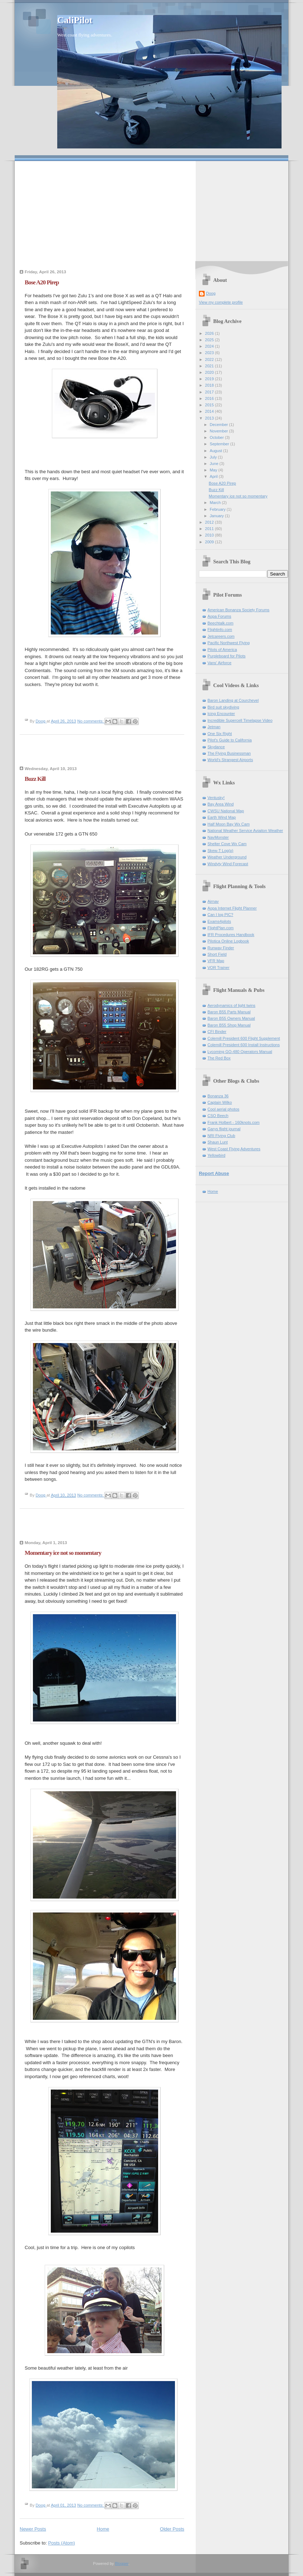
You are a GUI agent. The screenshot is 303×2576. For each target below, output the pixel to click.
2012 (210, 522)
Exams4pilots (219, 921)
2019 (210, 379)
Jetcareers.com (221, 636)
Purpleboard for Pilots (226, 656)
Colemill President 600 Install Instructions (243, 1045)
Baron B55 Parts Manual (228, 1012)
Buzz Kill (35, 778)
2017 (210, 392)
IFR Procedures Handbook (230, 934)
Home (103, 2529)
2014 (210, 411)
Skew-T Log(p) (220, 850)
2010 (210, 535)
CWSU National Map (225, 811)
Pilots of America (222, 649)
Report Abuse (214, 1173)
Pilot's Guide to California (229, 740)
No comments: (91, 721)
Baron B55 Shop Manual (228, 1025)
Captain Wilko (219, 1102)
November (219, 431)
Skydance (216, 747)
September (220, 444)
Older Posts (172, 2529)
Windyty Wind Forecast (227, 864)
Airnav (213, 901)
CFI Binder (216, 1031)
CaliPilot (74, 20)
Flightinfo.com (219, 629)
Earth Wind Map (221, 817)
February (218, 509)
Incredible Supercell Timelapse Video (240, 720)
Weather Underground (226, 857)
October (217, 437)
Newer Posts (33, 2529)
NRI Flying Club (221, 1135)
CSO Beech (217, 1115)
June (214, 463)
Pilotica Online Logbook (228, 941)
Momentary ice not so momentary (63, 1552)
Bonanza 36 (218, 1096)
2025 (210, 340)
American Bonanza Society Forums (238, 610)
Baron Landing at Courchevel (233, 700)
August (216, 451)
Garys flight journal (223, 1129)
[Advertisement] (151, 211)
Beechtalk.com (220, 623)
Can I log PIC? (220, 914)
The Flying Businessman (229, 753)
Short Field (216, 954)
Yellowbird (216, 1155)
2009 (210, 542)
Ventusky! (216, 797)
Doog (210, 293)
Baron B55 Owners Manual (231, 1018)
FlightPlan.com (220, 928)
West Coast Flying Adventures (233, 1149)
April (214, 476)
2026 (210, 333)
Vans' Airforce (219, 663)
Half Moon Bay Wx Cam (228, 824)
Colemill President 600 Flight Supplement (243, 1038)
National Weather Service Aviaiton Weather (245, 830)
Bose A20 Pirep (42, 282)
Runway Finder (220, 948)
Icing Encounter (221, 713)
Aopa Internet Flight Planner (232, 908)
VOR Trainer (218, 967)
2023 (210, 353)
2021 (210, 366)
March (216, 502)
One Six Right (219, 733)
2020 (210, 372)
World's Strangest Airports (230, 760)
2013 (210, 418)
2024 (210, 346)
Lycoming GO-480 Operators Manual (239, 1051)
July (214, 457)
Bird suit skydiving (223, 707)
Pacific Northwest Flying (228, 643)
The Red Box (218, 1058)
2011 (210, 529)
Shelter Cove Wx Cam (226, 844)
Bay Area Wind (220, 804)
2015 (210, 405)
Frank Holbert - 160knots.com (233, 1122)
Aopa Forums (219, 616)
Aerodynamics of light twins (231, 1005)
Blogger (121, 2563)
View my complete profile (221, 302)
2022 (210, 359)
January (217, 516)
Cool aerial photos (223, 1109)
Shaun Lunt (217, 1142)
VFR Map (215, 961)
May (214, 470)
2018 (210, 385)
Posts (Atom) (61, 2543)
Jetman (213, 727)
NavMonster (218, 837)
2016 (210, 398)
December (219, 424)
